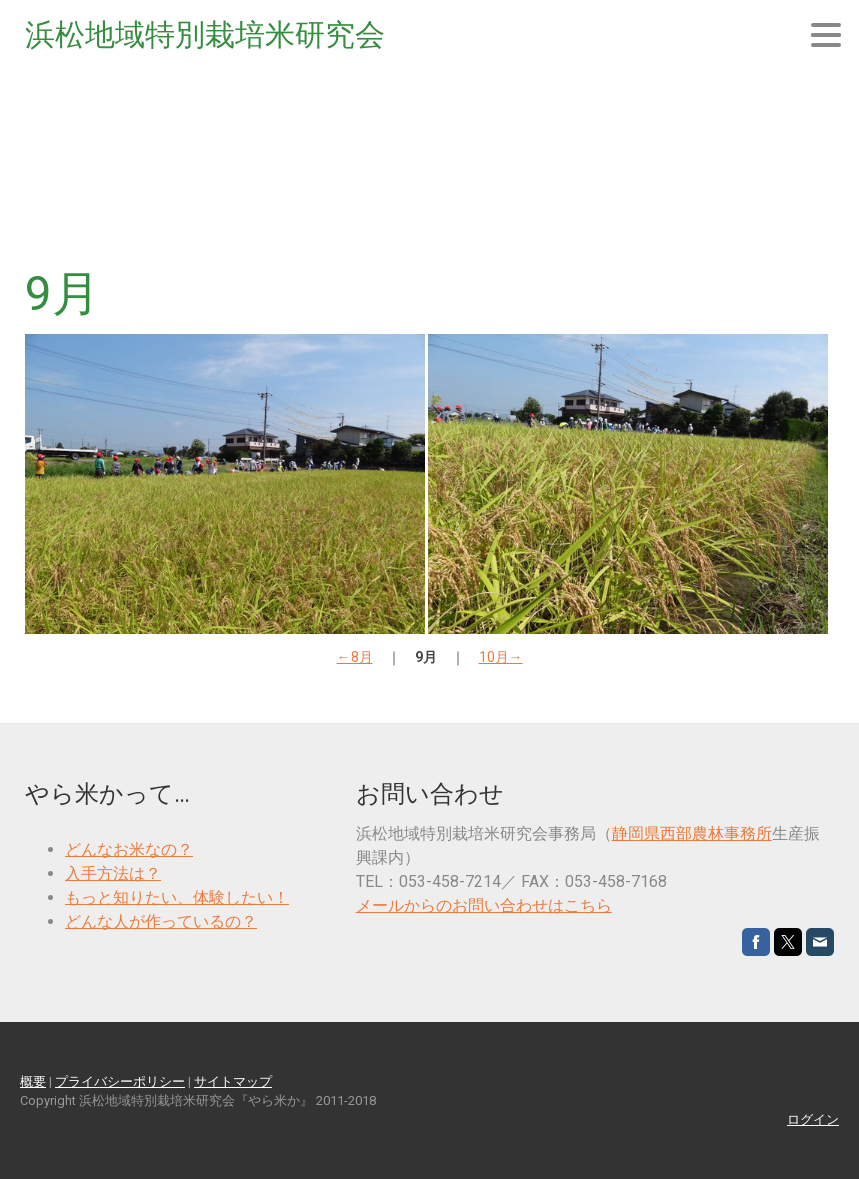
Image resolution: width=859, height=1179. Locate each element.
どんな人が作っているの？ (161, 921)
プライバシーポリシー (120, 1081)
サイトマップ (233, 1081)
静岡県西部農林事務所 (692, 833)
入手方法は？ (113, 873)
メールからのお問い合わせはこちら (484, 905)
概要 (33, 1081)
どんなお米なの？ (129, 849)
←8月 (355, 657)
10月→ (501, 657)
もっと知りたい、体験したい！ (177, 897)
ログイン (813, 1119)
